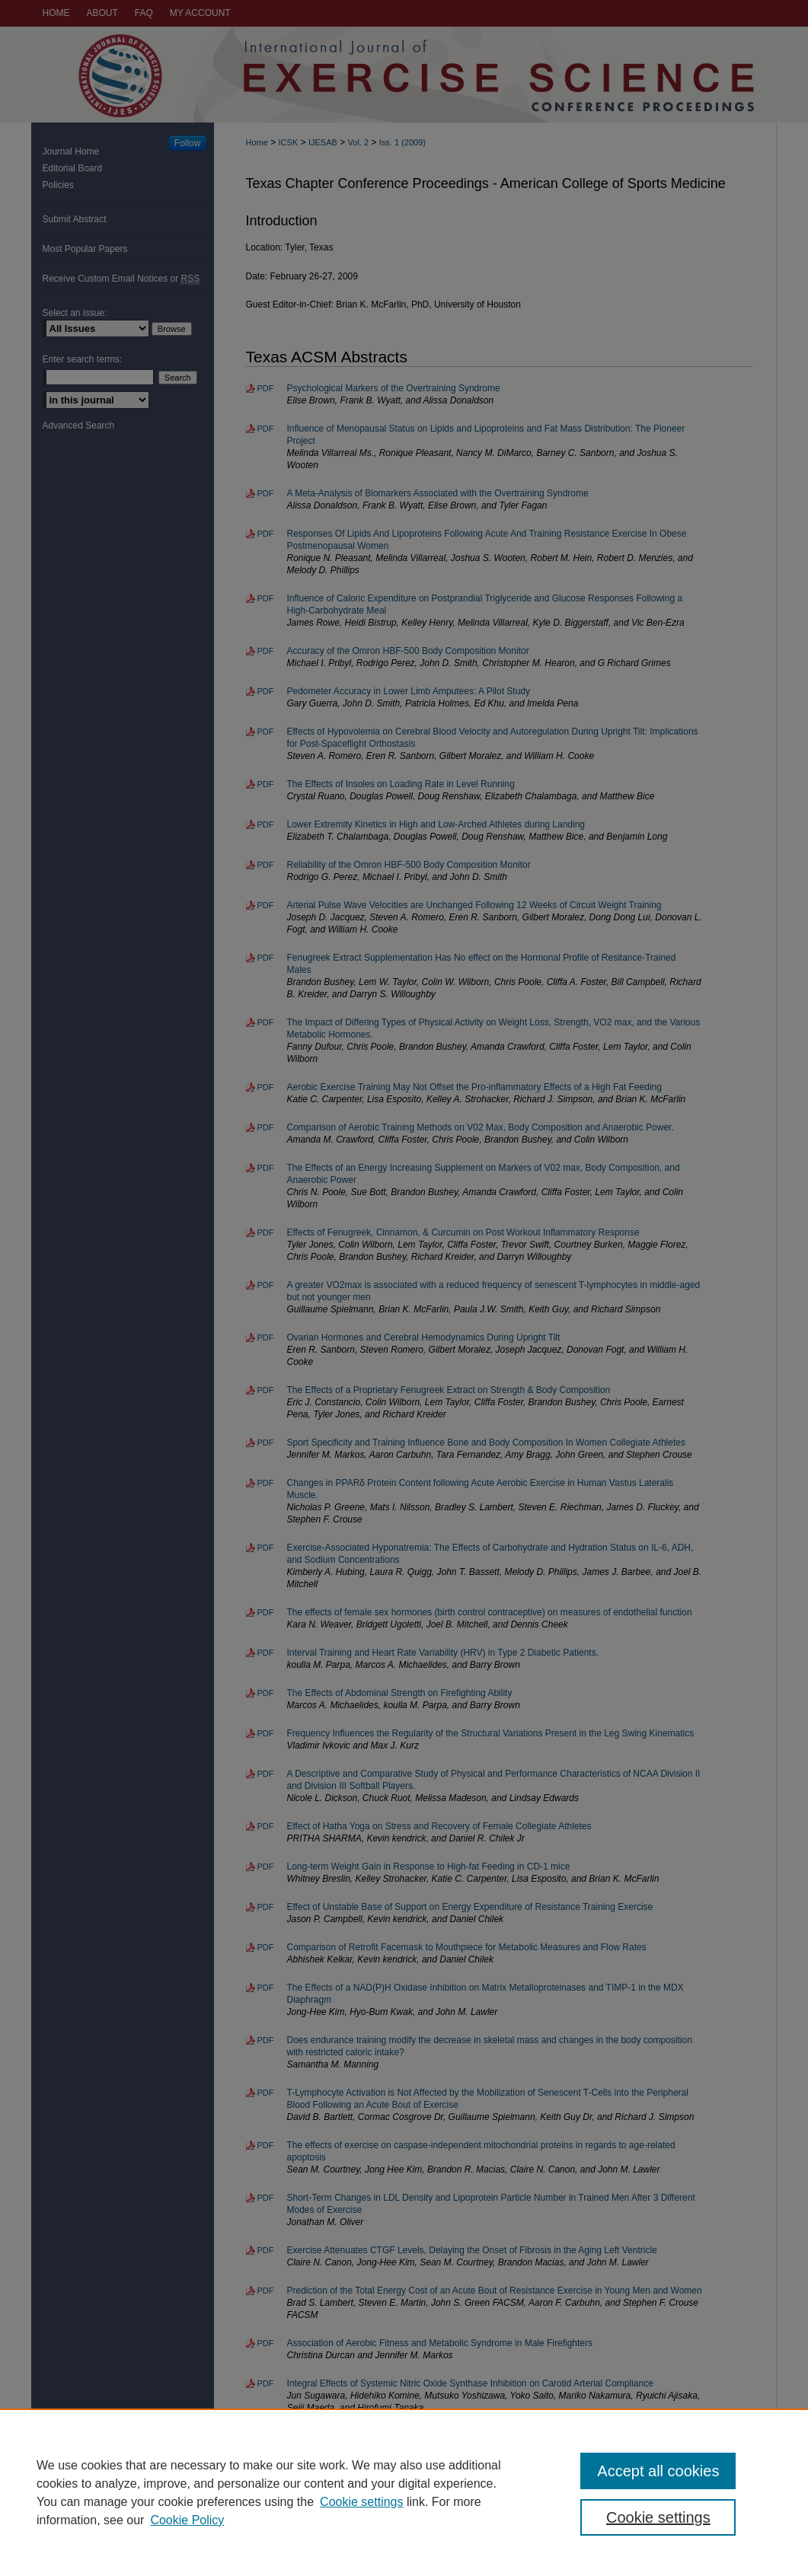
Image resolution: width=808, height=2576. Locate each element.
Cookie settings (361, 2501)
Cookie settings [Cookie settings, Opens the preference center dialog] (658, 2517)
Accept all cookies (658, 2471)
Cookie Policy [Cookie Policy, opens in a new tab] (187, 2520)
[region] (404, 2492)
